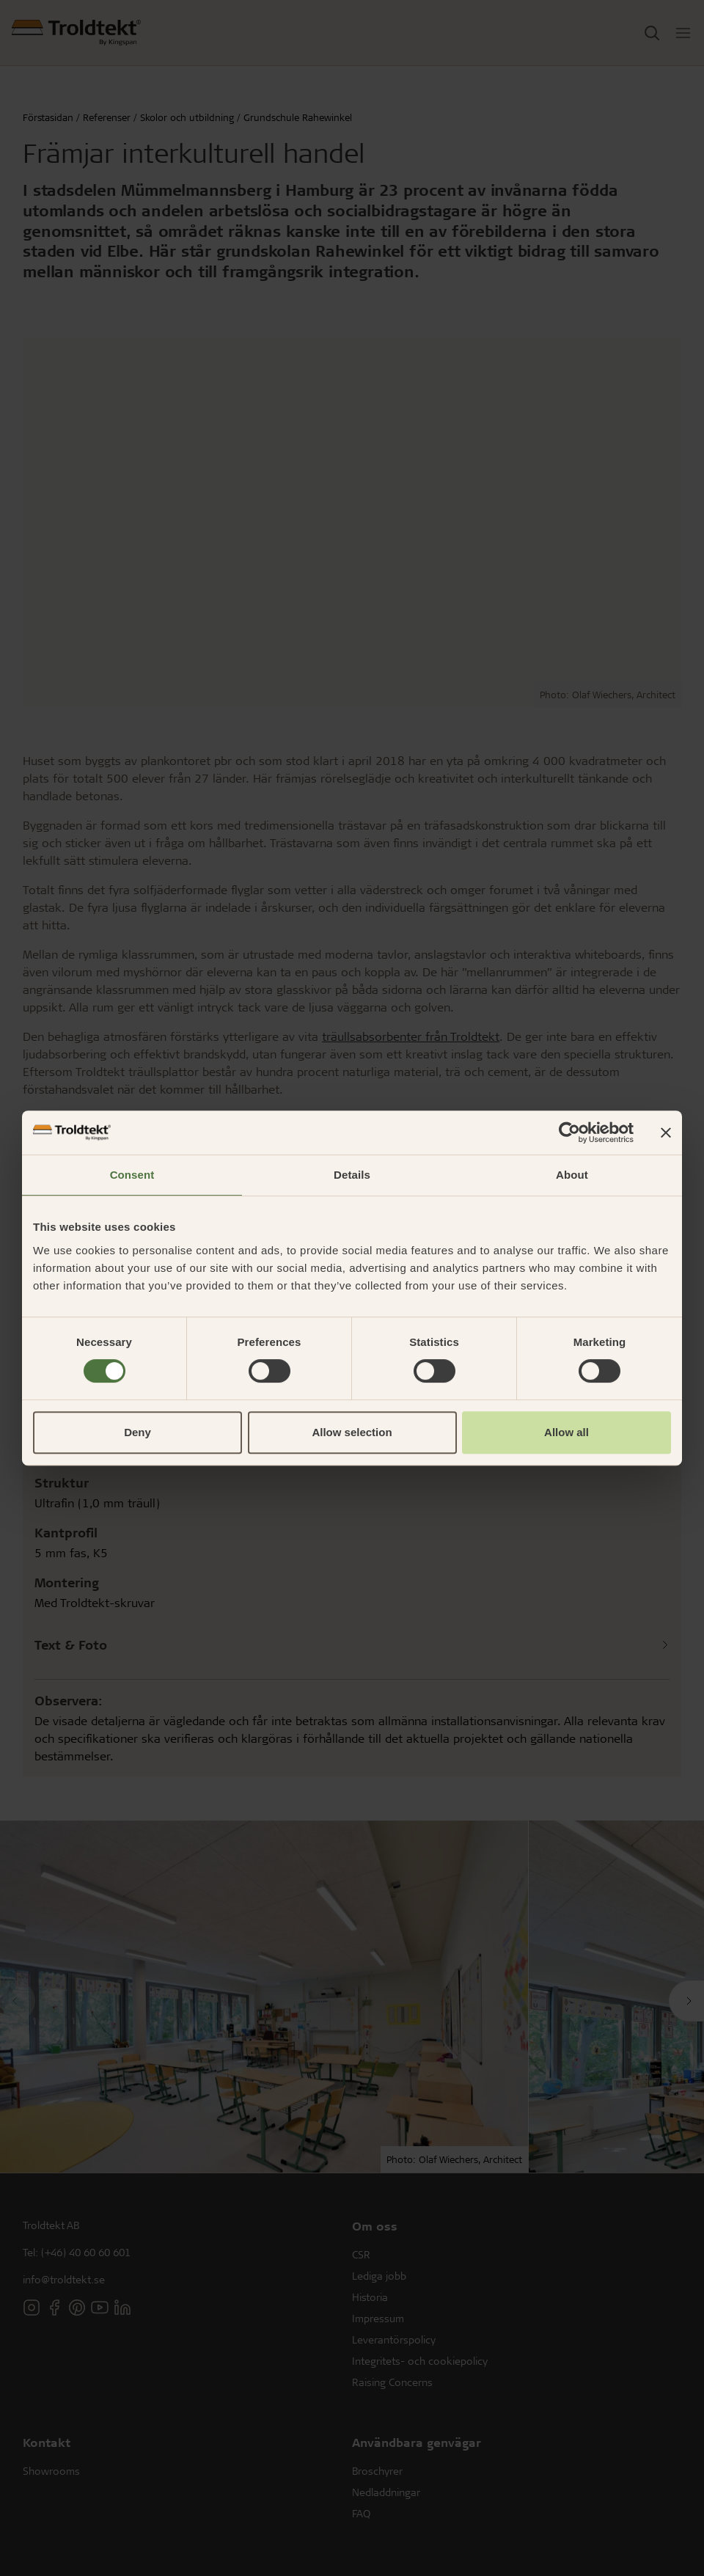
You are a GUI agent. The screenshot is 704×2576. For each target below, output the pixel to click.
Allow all (566, 1432)
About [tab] (572, 1174)
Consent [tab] (132, 1174)
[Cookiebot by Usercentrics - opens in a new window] (569, 1132)
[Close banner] (666, 1132)
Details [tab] (352, 1174)
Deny (137, 1432)
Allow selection (352, 1432)
